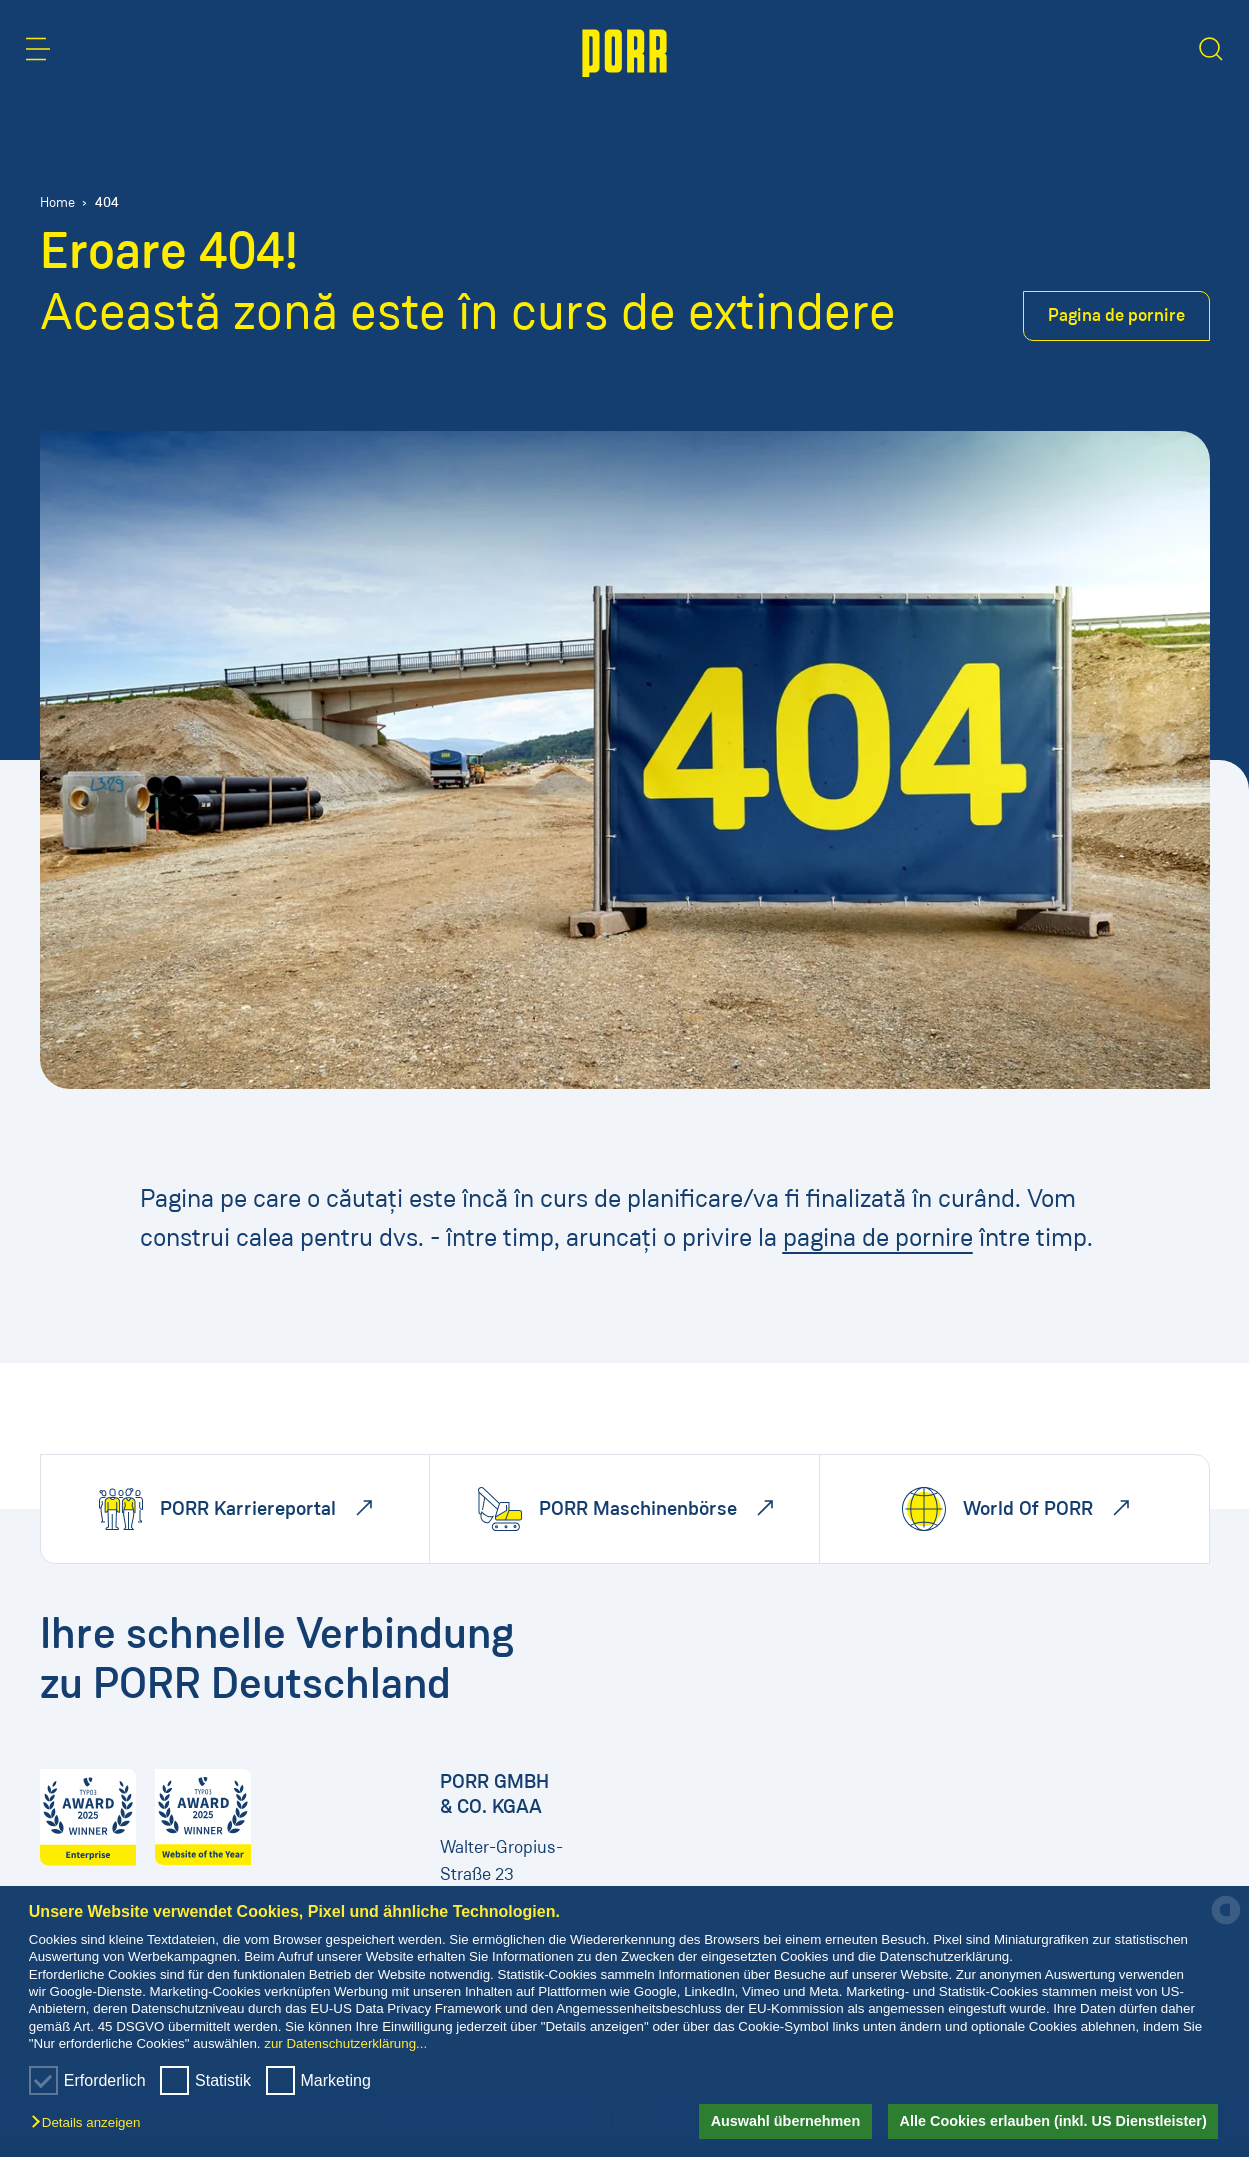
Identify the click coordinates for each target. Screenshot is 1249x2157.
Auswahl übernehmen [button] (786, 2121)
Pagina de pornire (1116, 315)
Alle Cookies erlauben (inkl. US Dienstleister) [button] (1053, 2121)
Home (57, 202)
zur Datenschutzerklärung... (345, 2043)
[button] (90, 2123)
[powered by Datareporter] (1226, 1922)
